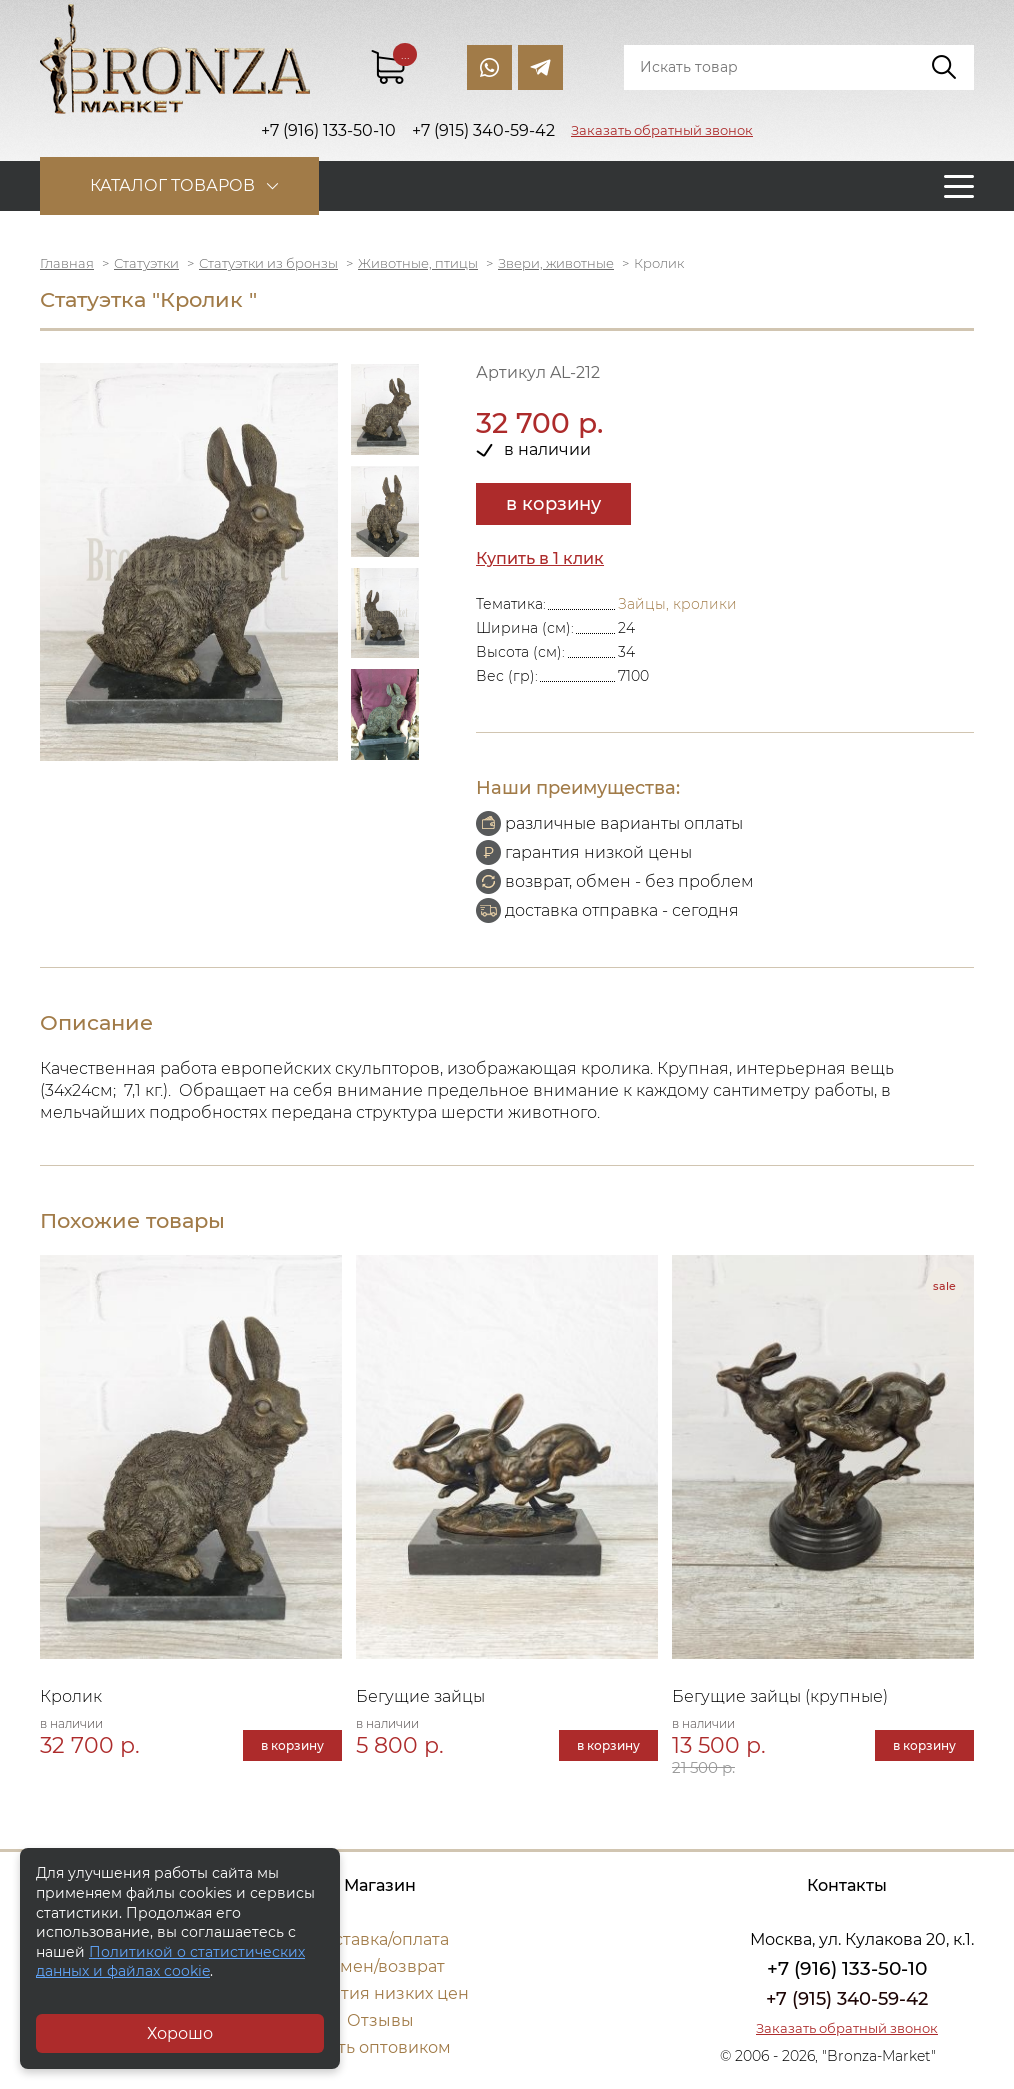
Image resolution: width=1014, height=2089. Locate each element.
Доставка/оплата (380, 1939)
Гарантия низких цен (380, 1993)
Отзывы (380, 2020)
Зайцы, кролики (677, 604)
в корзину (553, 504)
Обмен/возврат (380, 1966)
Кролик (71, 1696)
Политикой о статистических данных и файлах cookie (170, 1962)
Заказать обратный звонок (662, 130)
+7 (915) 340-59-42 (847, 1999)
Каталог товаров (172, 185)
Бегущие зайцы (420, 1696)
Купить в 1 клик (540, 558)
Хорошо (180, 2033)
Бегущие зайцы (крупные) (780, 1696)
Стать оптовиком (380, 2047)
